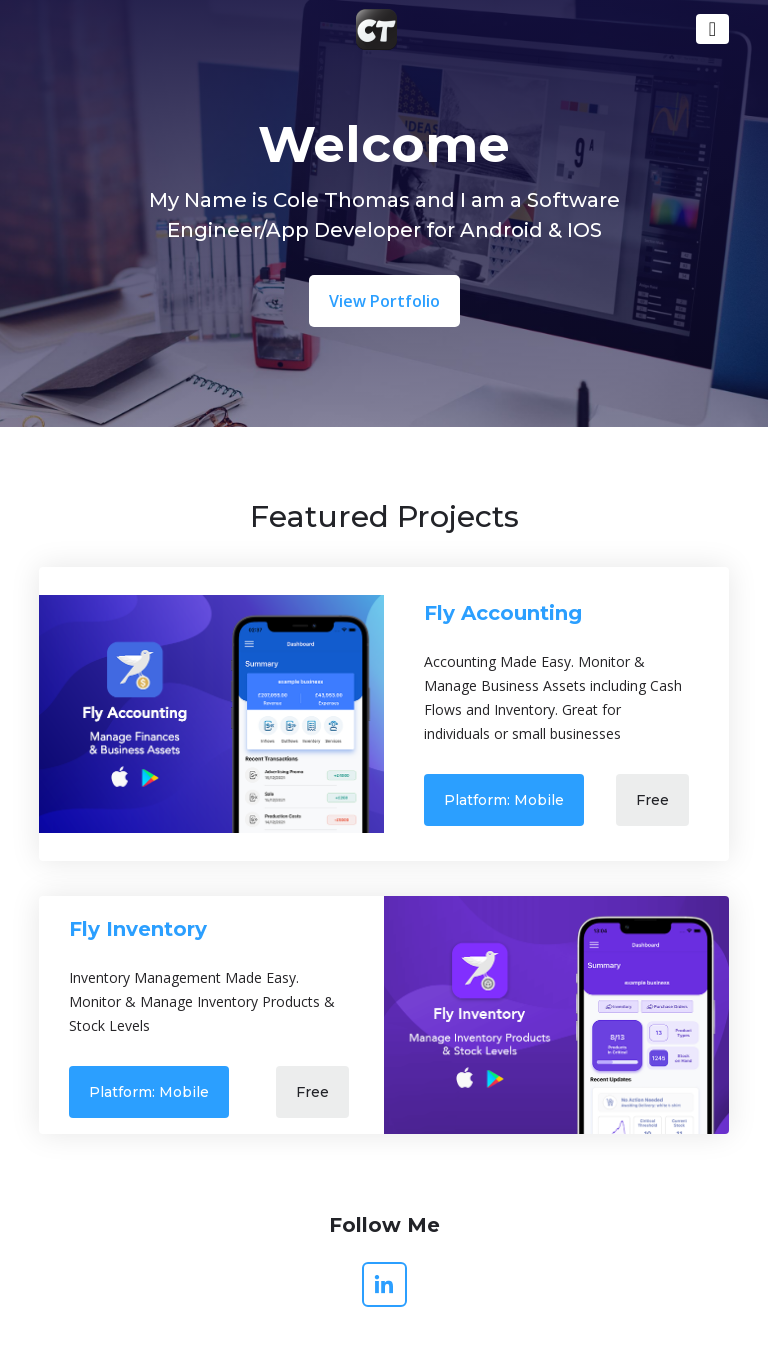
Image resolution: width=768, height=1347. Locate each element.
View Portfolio (384, 301)
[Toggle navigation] (712, 29)
